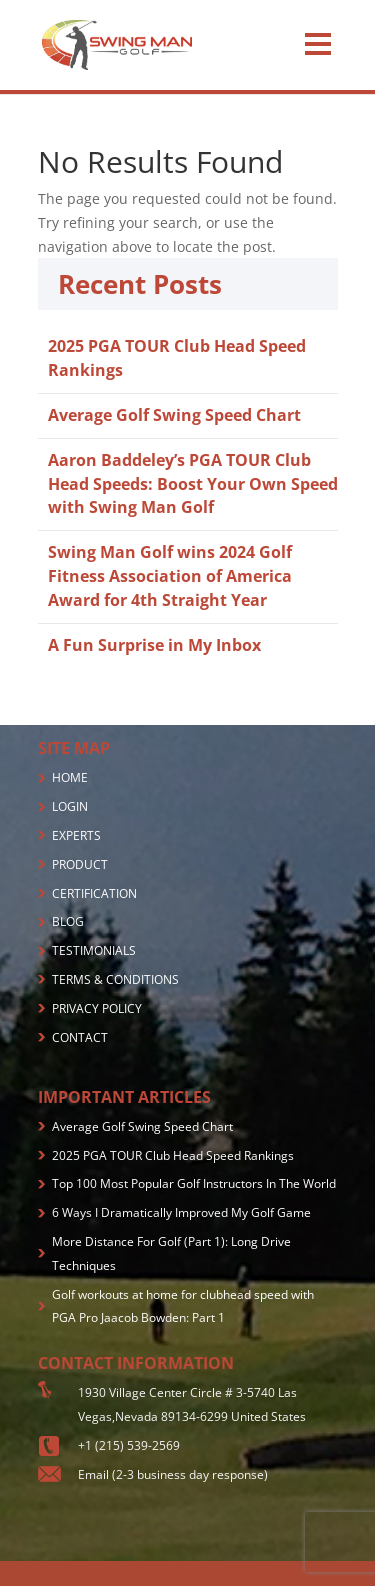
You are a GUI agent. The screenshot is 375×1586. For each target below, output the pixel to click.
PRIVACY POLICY (97, 1008)
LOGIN (70, 806)
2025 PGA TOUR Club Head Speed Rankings (173, 1155)
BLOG (68, 921)
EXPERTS (76, 835)
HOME (70, 777)
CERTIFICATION (94, 893)
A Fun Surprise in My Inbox (154, 645)
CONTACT (80, 1037)
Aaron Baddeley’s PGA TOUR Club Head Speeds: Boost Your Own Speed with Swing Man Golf (193, 484)
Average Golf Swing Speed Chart (174, 415)
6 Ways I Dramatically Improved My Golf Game (181, 1212)
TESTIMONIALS (94, 950)
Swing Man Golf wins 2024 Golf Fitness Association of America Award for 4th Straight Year (170, 576)
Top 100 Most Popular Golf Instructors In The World (194, 1183)
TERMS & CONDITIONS (115, 979)
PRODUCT (80, 864)
